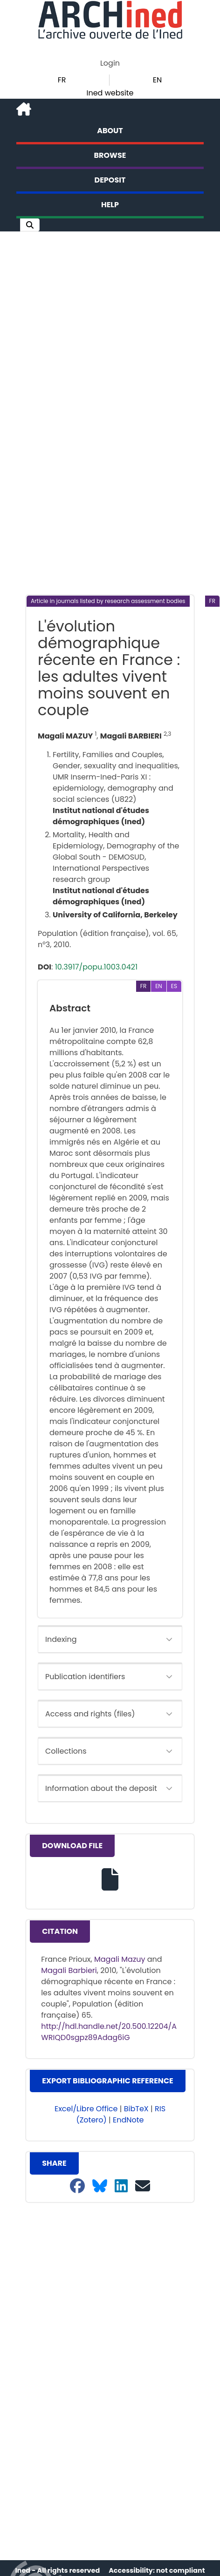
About (110, 130)
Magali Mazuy (119, 1959)
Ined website (109, 93)
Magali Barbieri (69, 1970)
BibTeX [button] (136, 2108)
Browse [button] (110, 155)
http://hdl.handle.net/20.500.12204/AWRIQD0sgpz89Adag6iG (109, 2032)
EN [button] (157, 80)
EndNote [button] (128, 2120)
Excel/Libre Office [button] (86, 2108)
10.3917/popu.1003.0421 (96, 967)
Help (110, 204)
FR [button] (62, 80)
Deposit (110, 180)
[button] (30, 224)
